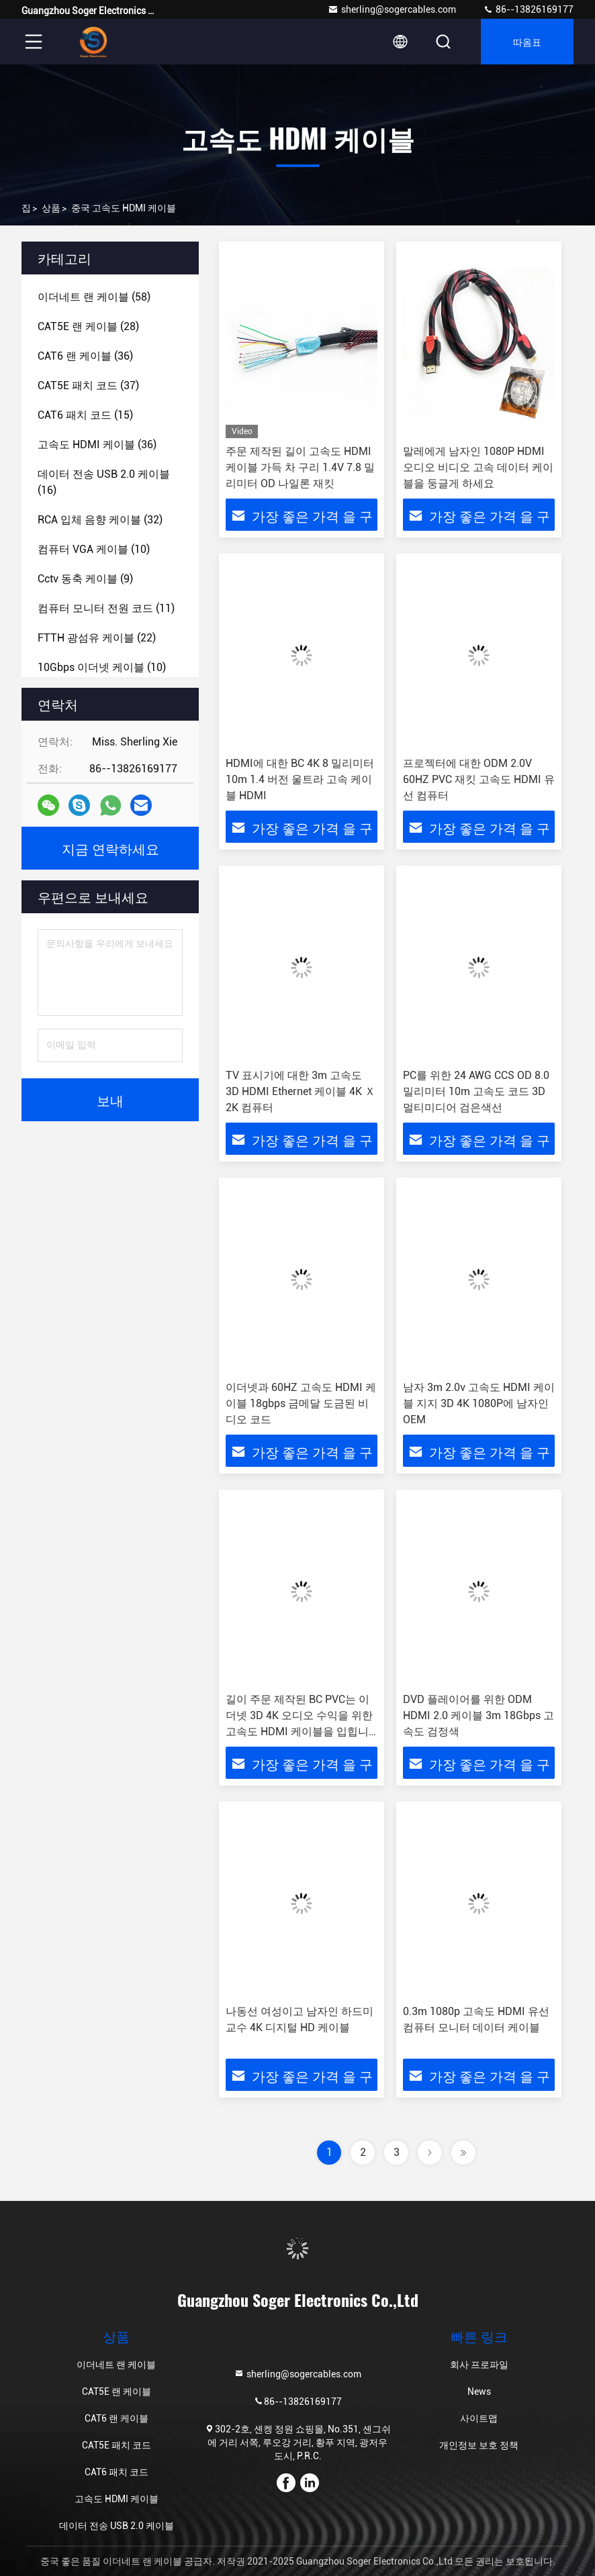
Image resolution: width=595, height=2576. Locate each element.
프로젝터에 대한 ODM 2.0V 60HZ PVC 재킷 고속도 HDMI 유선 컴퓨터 (479, 779)
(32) (100, 519)
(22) (97, 637)
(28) (88, 326)
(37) (88, 385)
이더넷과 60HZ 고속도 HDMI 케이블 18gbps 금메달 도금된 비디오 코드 (301, 1403)
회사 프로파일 (479, 2364)
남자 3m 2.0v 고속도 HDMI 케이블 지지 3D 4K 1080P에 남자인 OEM (479, 1403)
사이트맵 (479, 2418)
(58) (94, 297)
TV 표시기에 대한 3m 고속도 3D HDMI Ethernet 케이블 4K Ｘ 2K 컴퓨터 (300, 1091)
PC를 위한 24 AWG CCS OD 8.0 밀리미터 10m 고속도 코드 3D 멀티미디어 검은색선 (476, 1091)
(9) (85, 578)
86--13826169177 (528, 9)
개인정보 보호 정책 (478, 2445)
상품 (51, 208)
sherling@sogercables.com (392, 9)
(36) (85, 356)
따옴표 (527, 41)
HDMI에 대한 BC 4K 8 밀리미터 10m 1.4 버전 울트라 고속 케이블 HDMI (300, 779)
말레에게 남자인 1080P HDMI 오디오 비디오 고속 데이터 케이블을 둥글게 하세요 (478, 467)
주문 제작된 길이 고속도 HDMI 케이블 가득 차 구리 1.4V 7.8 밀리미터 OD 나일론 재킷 (300, 467)
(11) (106, 608)
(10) (94, 549)
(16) (104, 482)
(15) (85, 415)
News (479, 2391)
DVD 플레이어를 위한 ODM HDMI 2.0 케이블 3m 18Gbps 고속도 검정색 (478, 1715)
